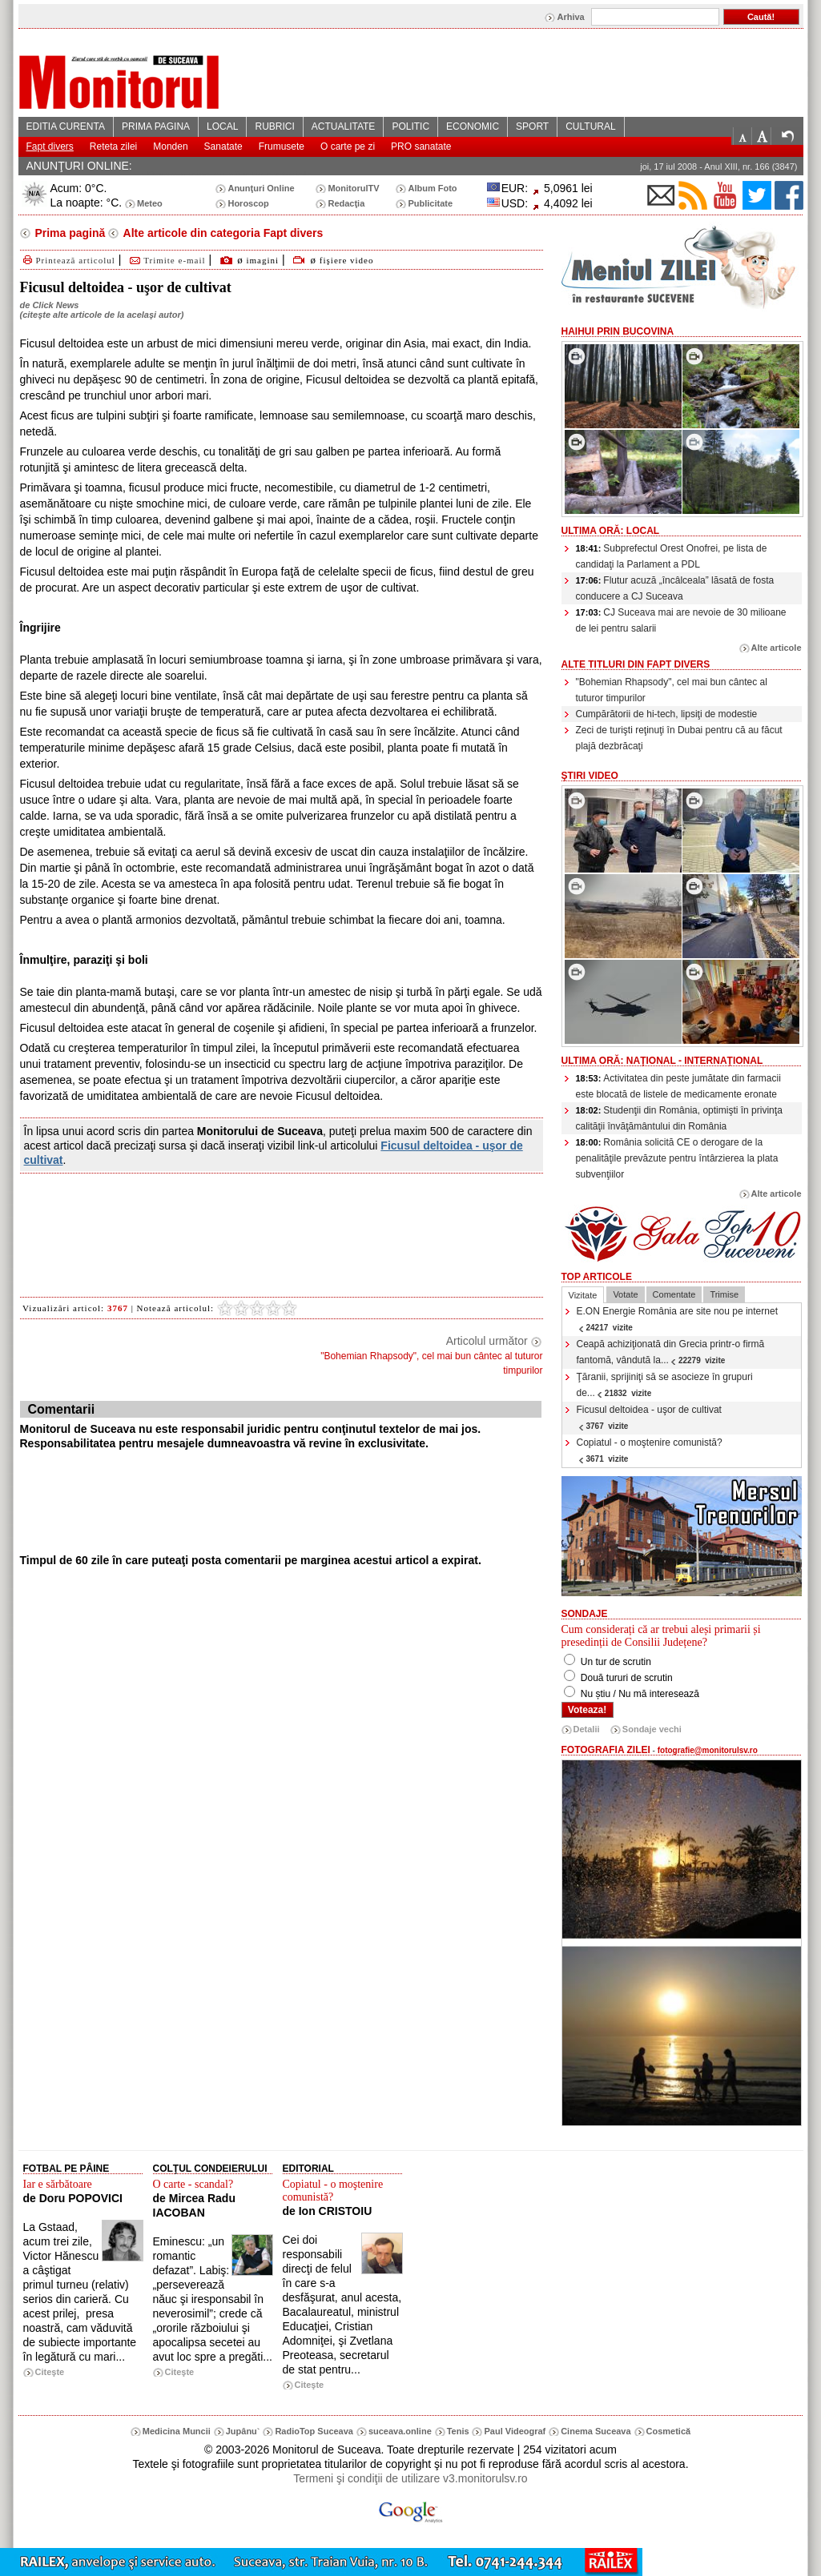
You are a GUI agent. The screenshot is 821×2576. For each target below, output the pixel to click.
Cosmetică (668, 2431)
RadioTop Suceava (314, 2431)
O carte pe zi (347, 146)
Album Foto (432, 188)
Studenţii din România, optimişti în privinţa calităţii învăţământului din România (679, 1118)
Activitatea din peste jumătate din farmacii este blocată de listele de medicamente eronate (678, 1086)
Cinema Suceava (595, 2431)
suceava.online (400, 2431)
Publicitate (430, 203)
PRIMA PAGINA (156, 126)
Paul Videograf (514, 2431)
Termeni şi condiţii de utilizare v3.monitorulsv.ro (410, 2478)
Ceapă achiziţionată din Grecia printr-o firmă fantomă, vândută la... (671, 1352)
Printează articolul (67, 260)
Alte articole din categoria (221, 233)
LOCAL (222, 126)
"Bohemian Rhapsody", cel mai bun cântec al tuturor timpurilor (671, 690)
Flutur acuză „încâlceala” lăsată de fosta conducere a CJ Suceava (675, 588)
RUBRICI (274, 126)
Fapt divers (50, 146)
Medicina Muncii (177, 2431)
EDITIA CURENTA (65, 126)
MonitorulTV (353, 188)
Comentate (674, 1294)
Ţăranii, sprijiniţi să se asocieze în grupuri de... (665, 1384)
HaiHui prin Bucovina (617, 331)
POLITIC (410, 126)
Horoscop (247, 203)
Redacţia (346, 203)
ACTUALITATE (344, 126)
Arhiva (570, 17)
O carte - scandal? (193, 2184)
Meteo (150, 203)
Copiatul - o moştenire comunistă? (649, 1450)
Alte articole (776, 647)
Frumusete (281, 146)
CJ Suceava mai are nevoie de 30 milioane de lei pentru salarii (681, 620)
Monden (170, 146)
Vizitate (583, 1295)
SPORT (532, 126)
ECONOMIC (472, 126)
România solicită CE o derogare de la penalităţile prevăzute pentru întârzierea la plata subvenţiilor (677, 1158)
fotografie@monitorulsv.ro (708, 1750)
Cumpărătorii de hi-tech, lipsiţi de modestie (667, 714)
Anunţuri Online (260, 188)
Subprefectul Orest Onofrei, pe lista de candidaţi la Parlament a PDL (671, 556)
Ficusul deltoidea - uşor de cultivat (649, 1417)
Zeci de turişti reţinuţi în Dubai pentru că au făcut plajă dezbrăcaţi (679, 738)
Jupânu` (243, 2431)
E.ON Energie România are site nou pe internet (677, 1319)
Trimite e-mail (166, 260)
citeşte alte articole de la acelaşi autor (101, 314)
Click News (55, 305)
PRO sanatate (421, 146)
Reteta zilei (113, 146)
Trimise (724, 1294)
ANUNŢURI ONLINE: (79, 165)
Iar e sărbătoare (57, 2184)
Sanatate (223, 146)
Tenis (458, 2431)
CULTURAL (590, 126)
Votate (625, 1294)
